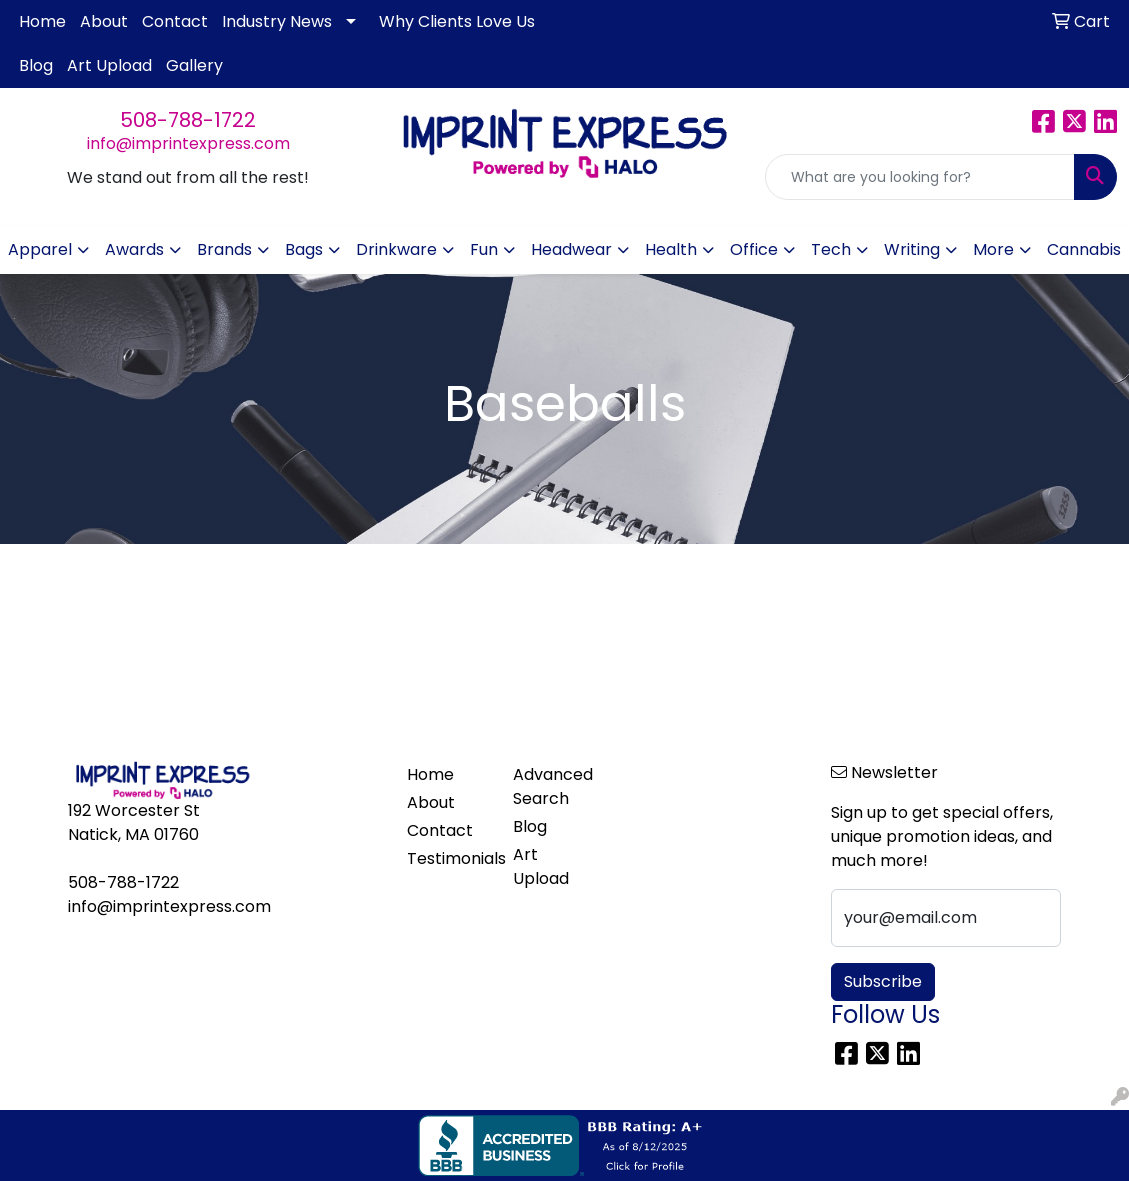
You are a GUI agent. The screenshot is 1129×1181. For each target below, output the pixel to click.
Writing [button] (912, 249)
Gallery (194, 65)
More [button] (993, 249)
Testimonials (448, 858)
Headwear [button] (571, 249)
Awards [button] (134, 249)
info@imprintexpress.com (188, 143)
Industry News (277, 21)
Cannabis (1084, 249)
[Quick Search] (920, 177)
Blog (36, 65)
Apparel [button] (40, 249)
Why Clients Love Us (457, 21)
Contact (175, 21)
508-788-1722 (188, 120)
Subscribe (883, 981)
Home (42, 21)
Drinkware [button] (396, 249)
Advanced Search (553, 786)
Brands (224, 249)
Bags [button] (304, 249)
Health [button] (671, 249)
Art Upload (109, 65)
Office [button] (754, 249)
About (104, 21)
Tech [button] (831, 249)
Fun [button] (484, 249)
